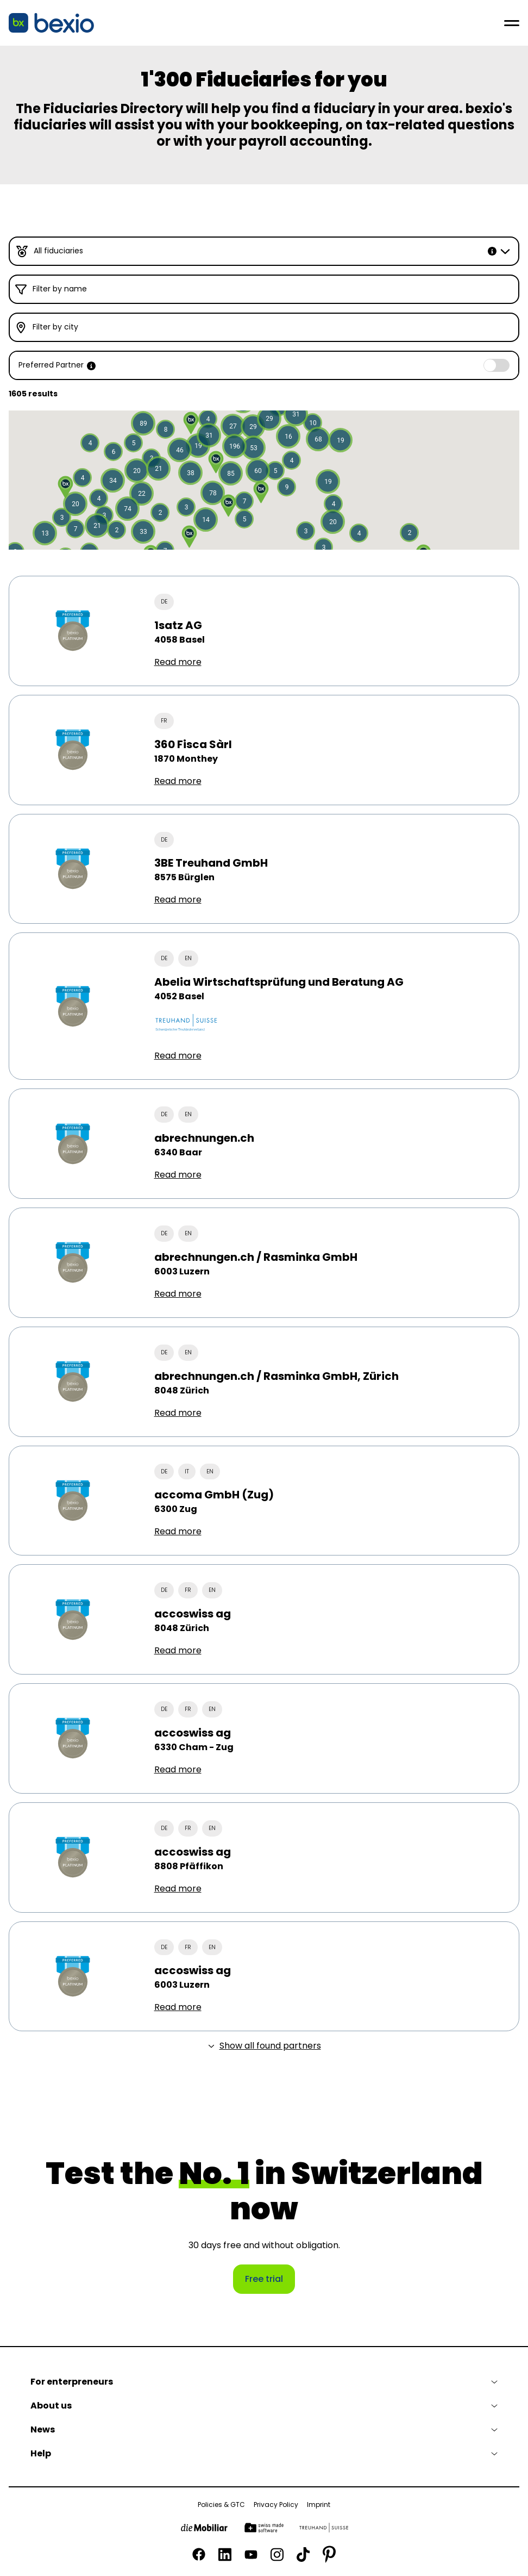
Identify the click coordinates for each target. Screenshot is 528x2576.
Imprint (318, 2504)
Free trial (264, 2279)
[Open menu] (511, 23)
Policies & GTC (221, 2504)
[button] (190, 473)
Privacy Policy (276, 2504)
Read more (178, 662)
